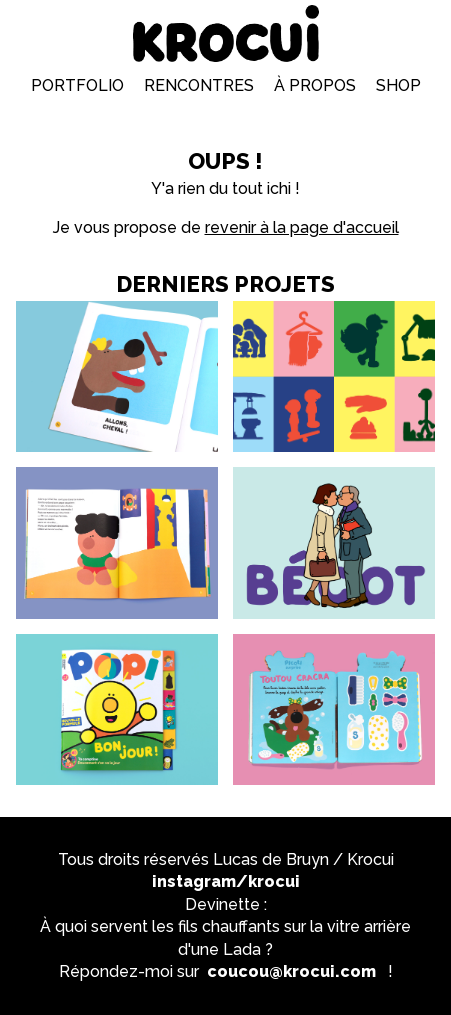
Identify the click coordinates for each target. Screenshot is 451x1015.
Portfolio (77, 85)
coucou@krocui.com (291, 971)
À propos (315, 85)
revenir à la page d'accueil (302, 227)
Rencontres (199, 85)
